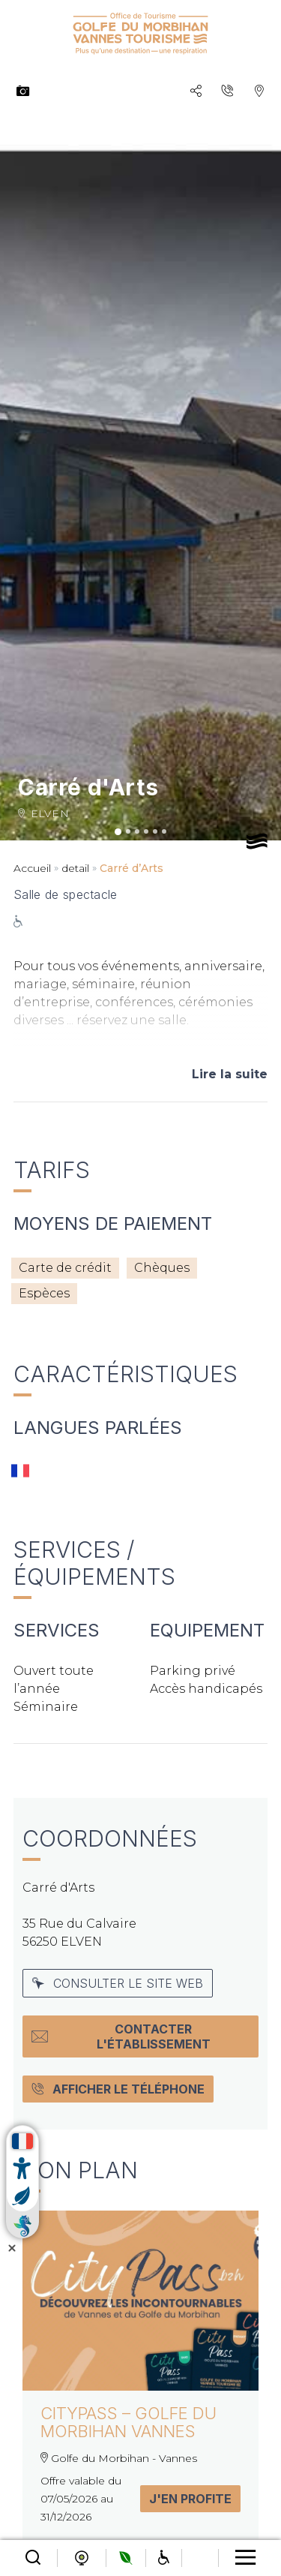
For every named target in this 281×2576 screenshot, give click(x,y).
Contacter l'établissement (121, 2036)
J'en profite (190, 2498)
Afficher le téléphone (118, 2089)
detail (75, 868)
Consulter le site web (117, 1983)
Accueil (32, 868)
